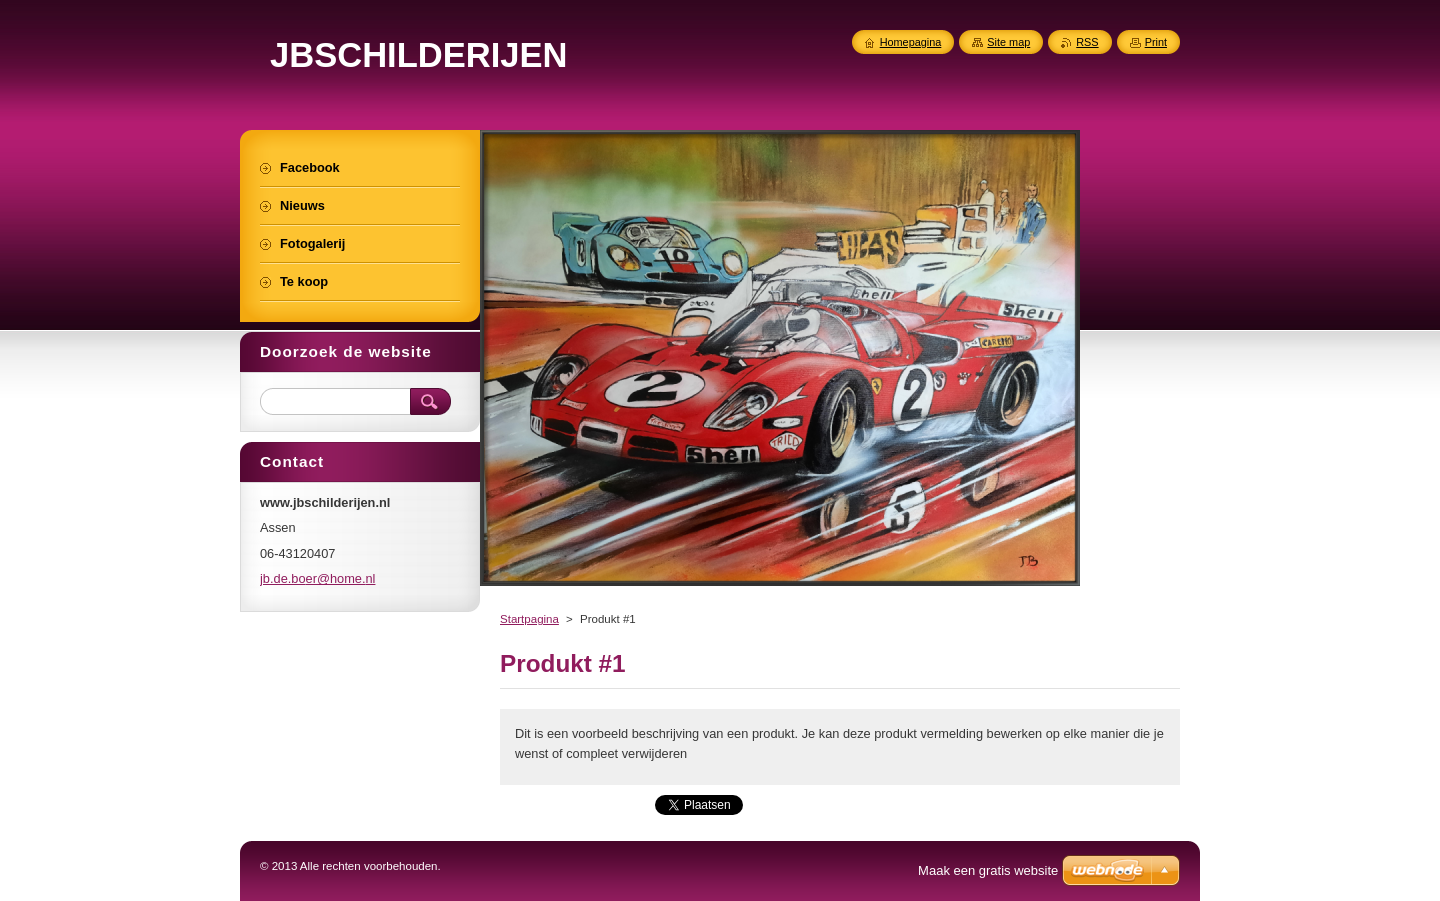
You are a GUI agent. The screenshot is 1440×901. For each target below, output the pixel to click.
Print (1156, 42)
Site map (1008, 42)
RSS (1087, 42)
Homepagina (911, 42)
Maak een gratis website (988, 870)
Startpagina (529, 619)
